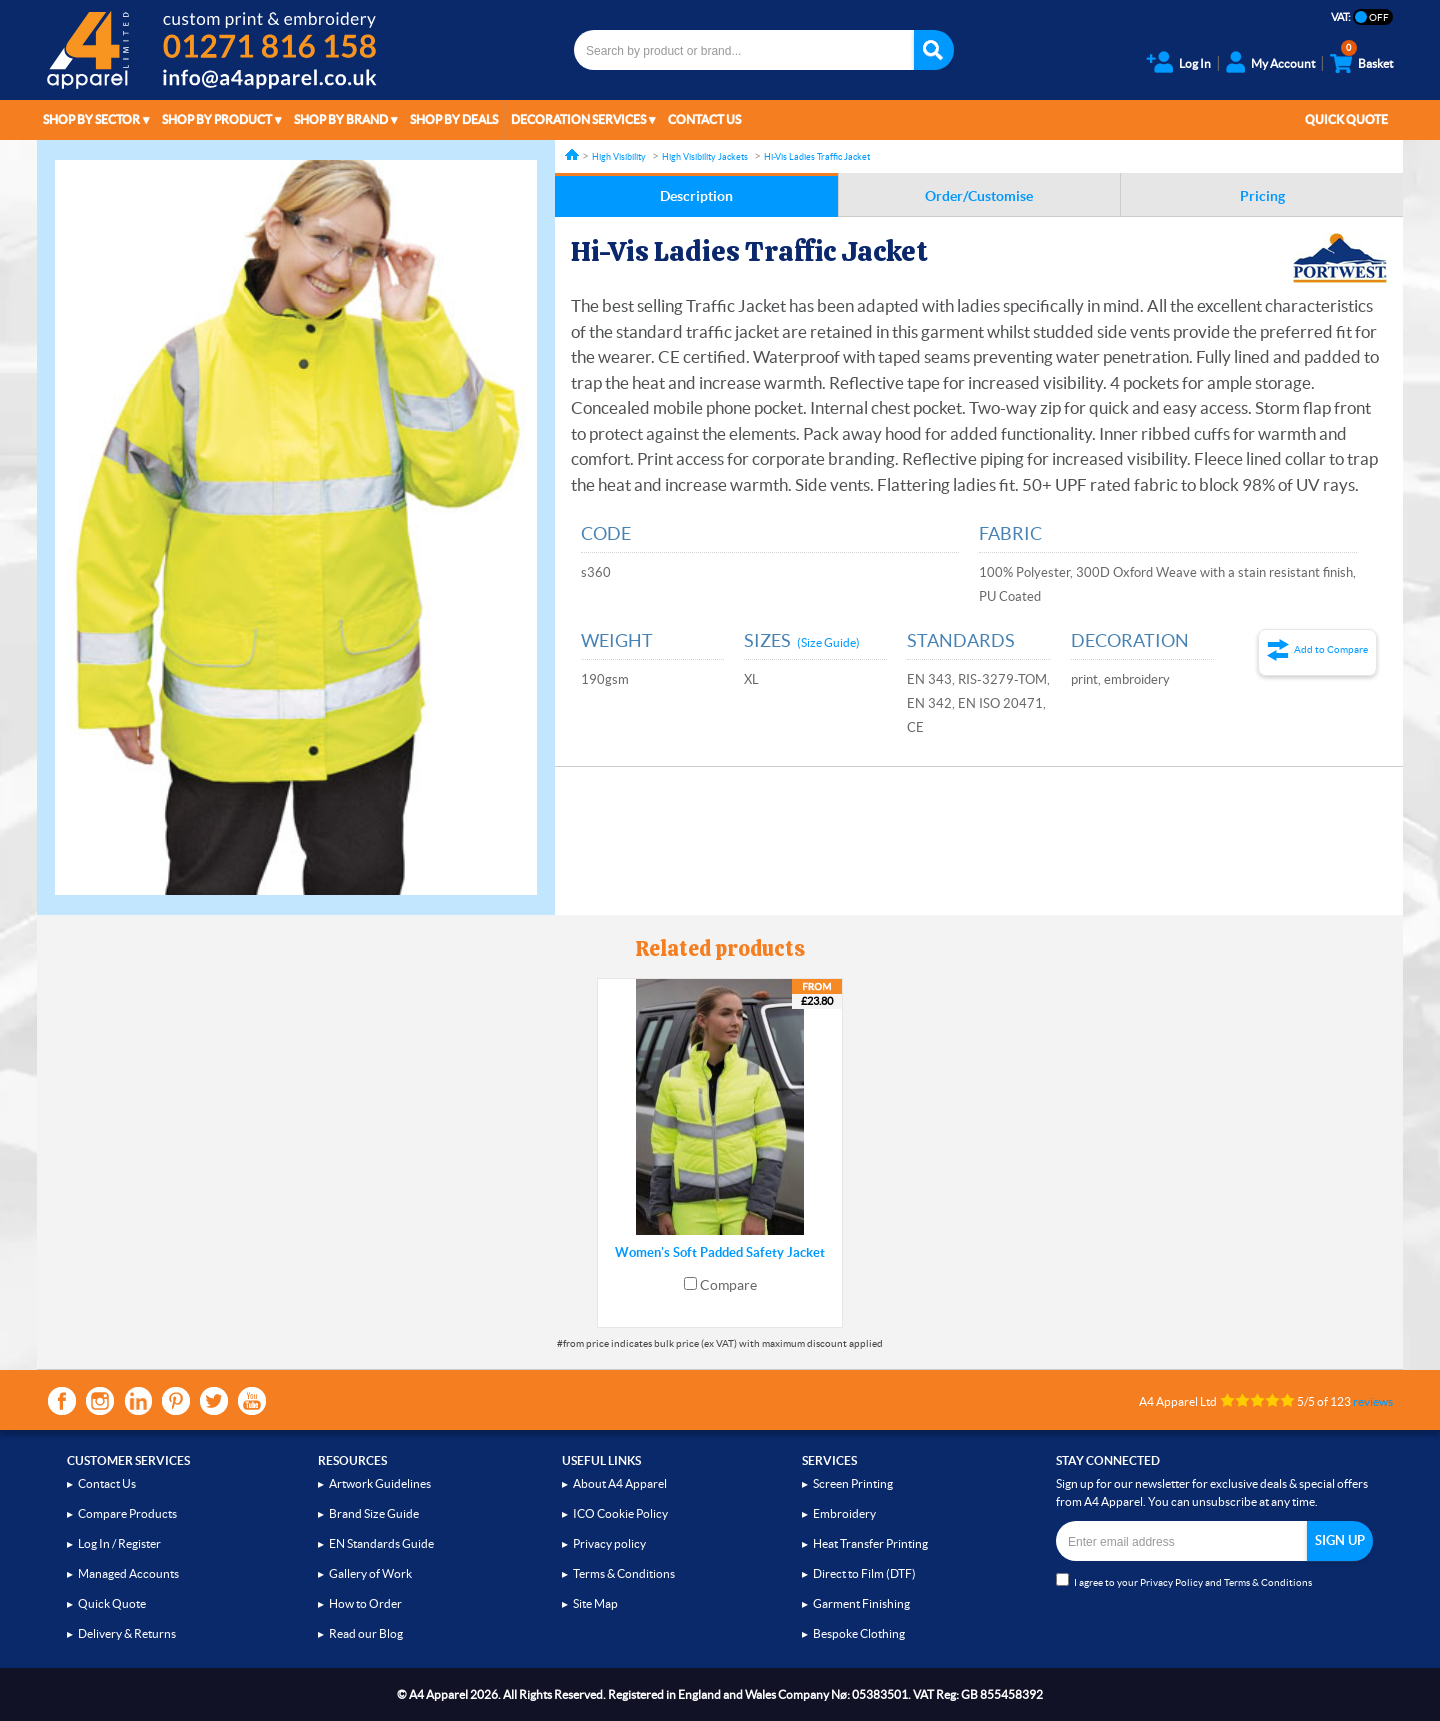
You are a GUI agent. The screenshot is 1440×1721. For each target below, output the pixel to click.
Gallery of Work (370, 1573)
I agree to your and (1184, 1580)
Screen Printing (853, 1483)
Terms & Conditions (624, 1573)
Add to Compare (1331, 649)
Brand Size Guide (374, 1513)
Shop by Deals (454, 119)
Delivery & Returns (127, 1633)
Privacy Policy (1171, 1582)
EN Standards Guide (381, 1543)
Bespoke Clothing (859, 1633)
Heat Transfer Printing (870, 1543)
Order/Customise (979, 196)
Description (696, 196)
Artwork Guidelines (380, 1483)
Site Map (595, 1603)
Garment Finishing (861, 1603)
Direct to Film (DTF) (864, 1573)
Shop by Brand (341, 119)
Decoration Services (578, 119)
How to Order (365, 1603)
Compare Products (127, 1513)
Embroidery (844, 1513)
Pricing (1262, 196)
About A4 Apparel (620, 1483)
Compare (728, 1285)
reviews (1373, 1401)
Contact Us (704, 119)
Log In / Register (119, 1543)
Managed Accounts (128, 1573)
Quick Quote (1346, 119)
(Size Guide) (828, 642)
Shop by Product (217, 119)
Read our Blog (366, 1633)
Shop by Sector (91, 119)
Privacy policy (609, 1543)
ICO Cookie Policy (620, 1513)
